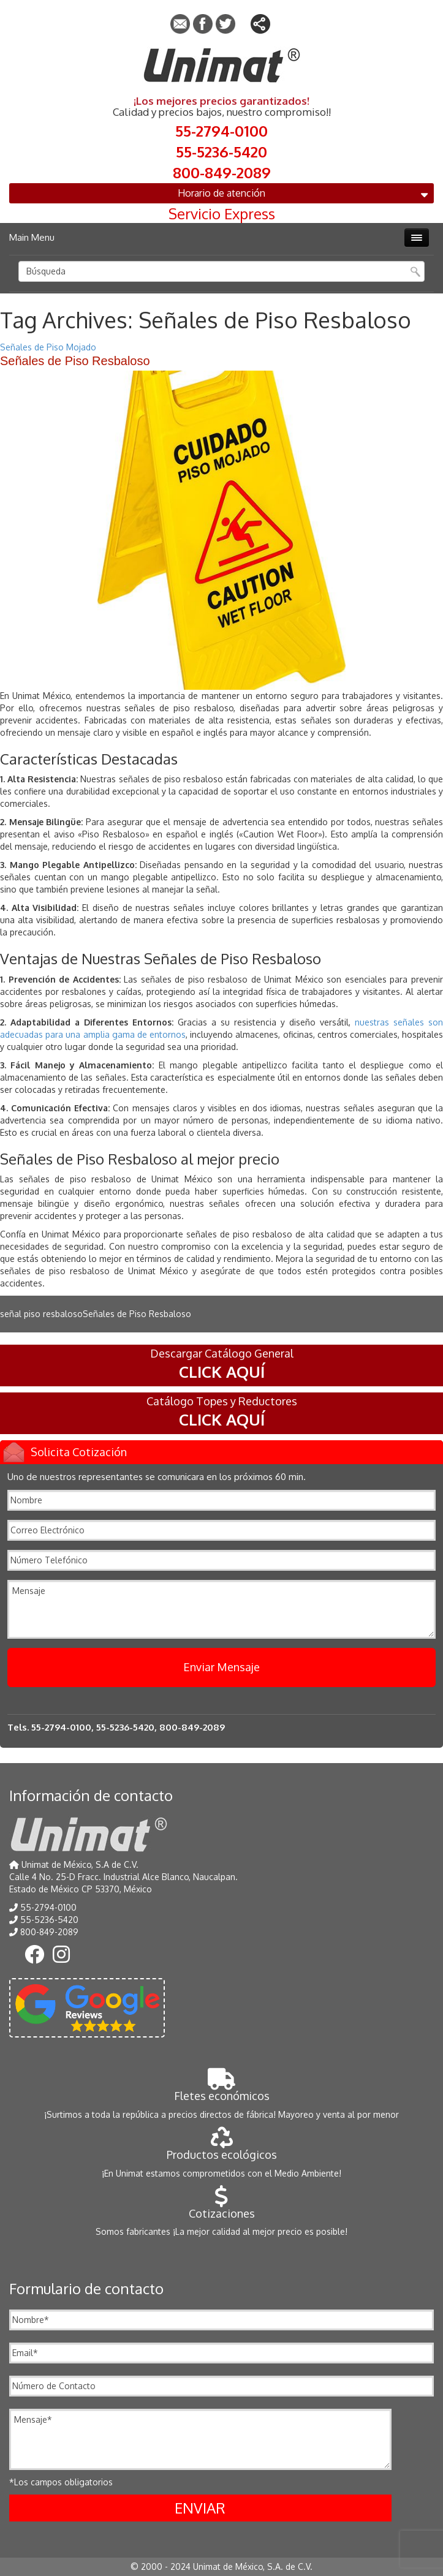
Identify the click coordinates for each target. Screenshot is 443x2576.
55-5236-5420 (221, 150)
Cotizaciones (222, 2207)
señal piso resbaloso (41, 1314)
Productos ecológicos (222, 2148)
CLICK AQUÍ (222, 1371)
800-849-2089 (222, 171)
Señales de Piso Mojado (48, 347)
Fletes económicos (222, 2089)
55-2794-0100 (221, 129)
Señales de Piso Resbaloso (75, 361)
